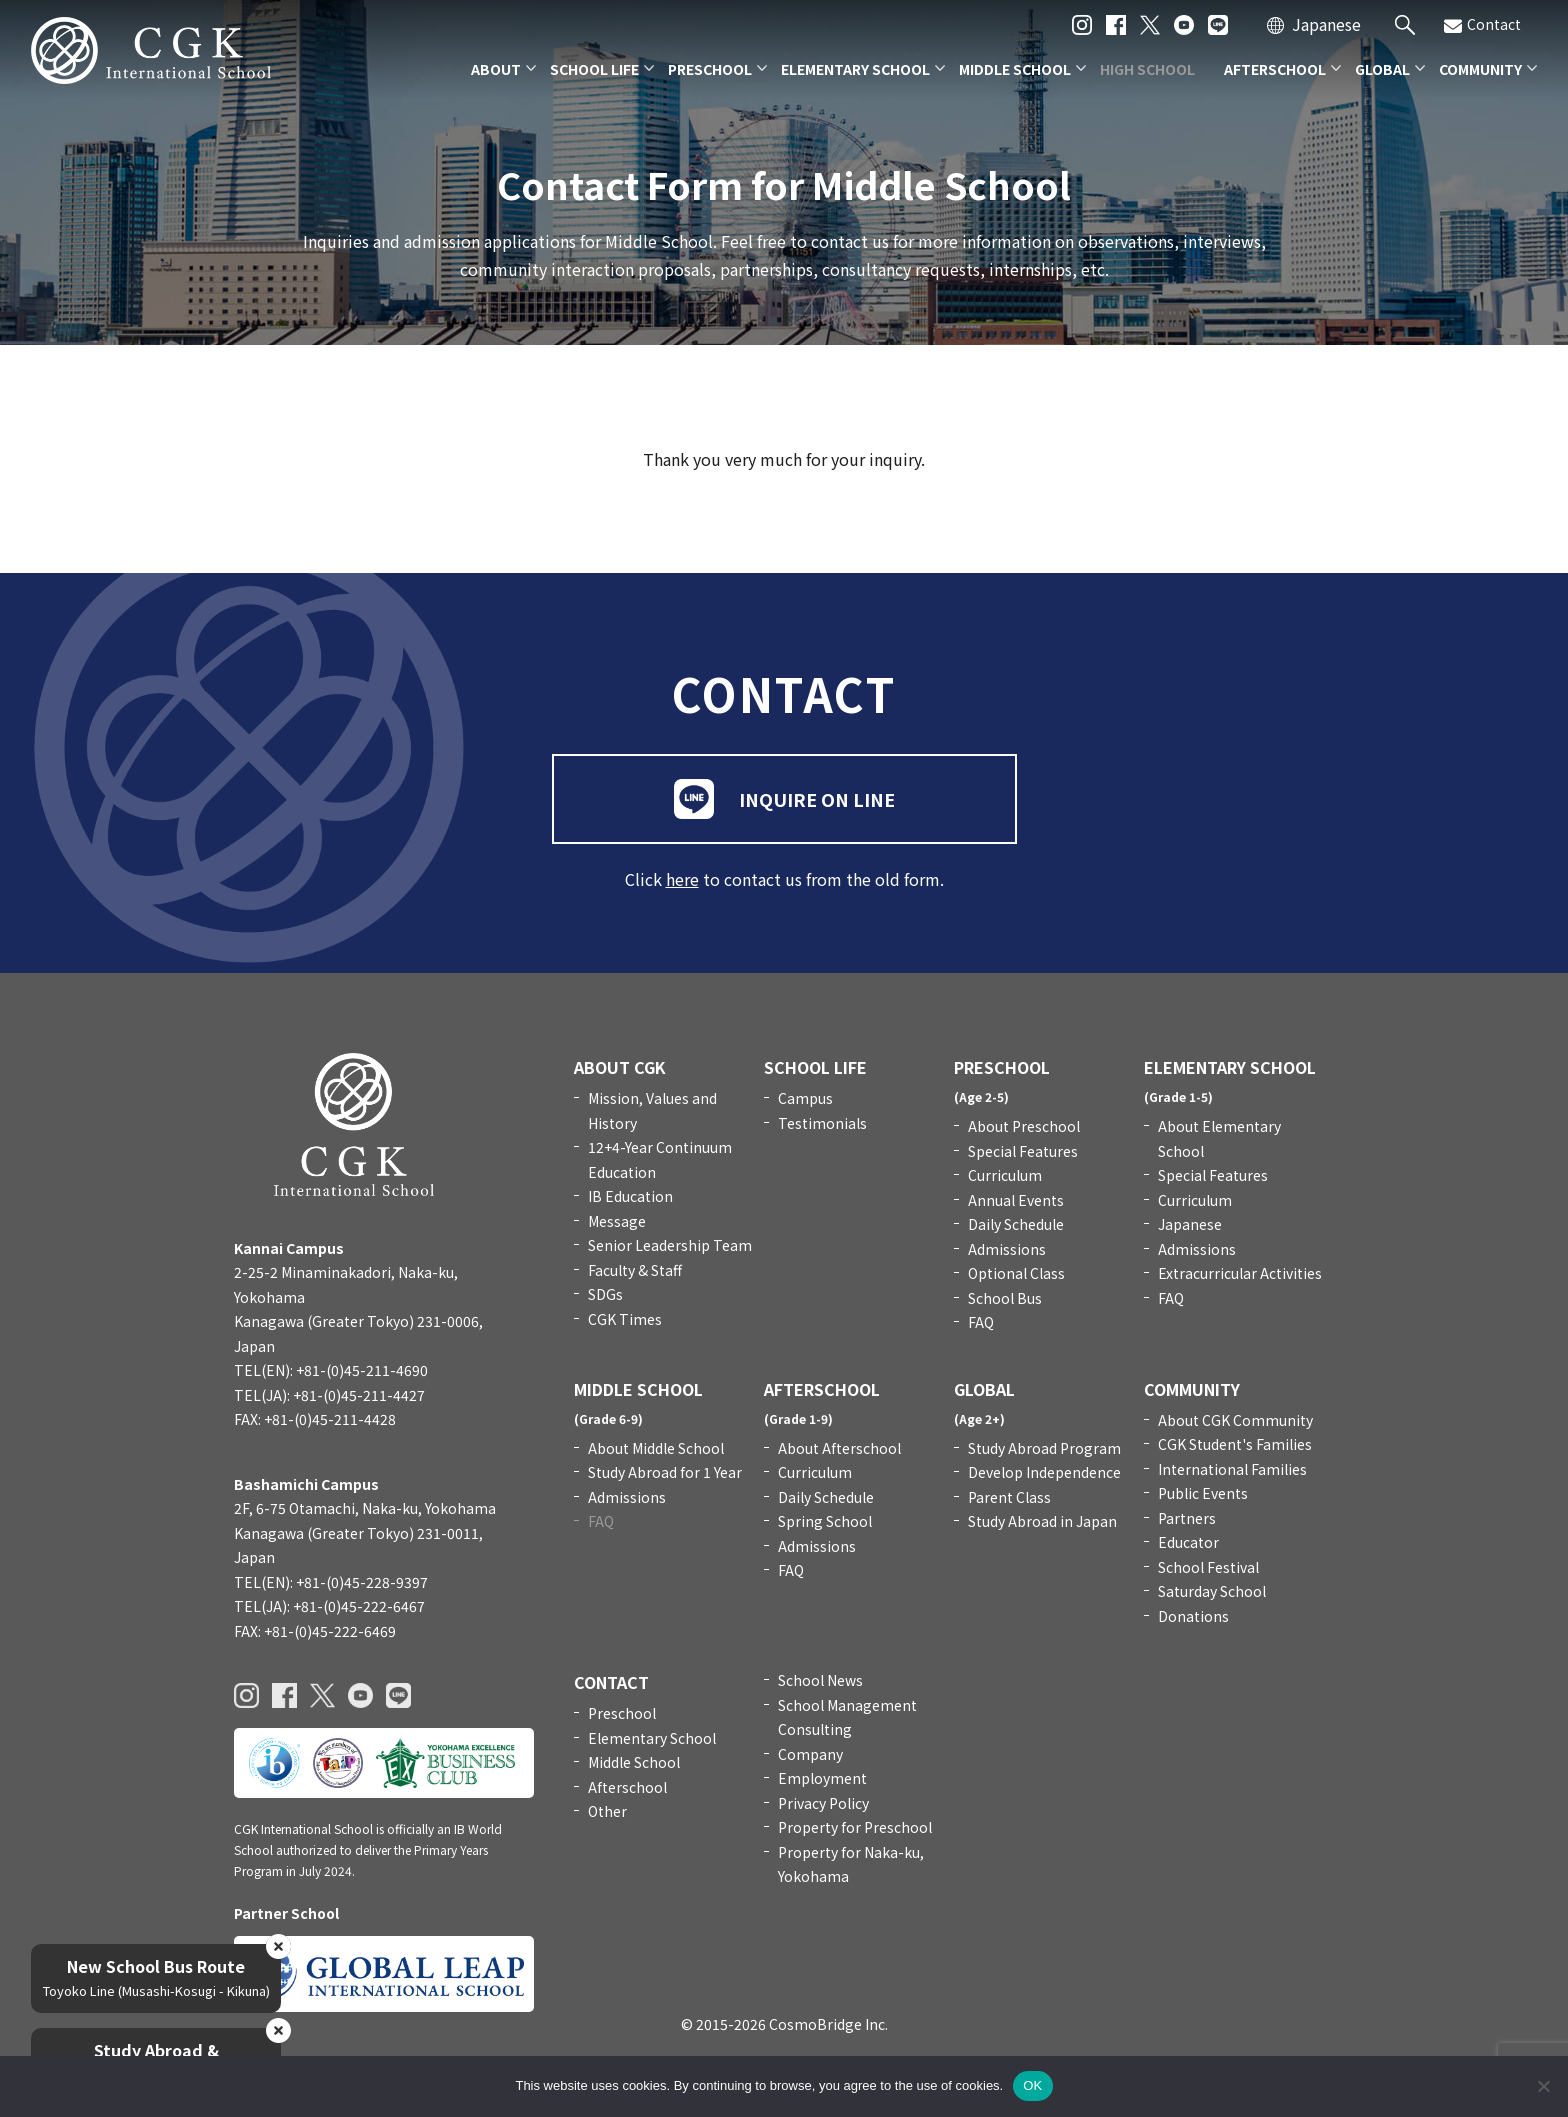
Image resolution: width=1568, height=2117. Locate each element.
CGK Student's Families (1235, 1444)
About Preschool (1024, 1126)
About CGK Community (1235, 1420)
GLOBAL (1382, 69)
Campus (805, 1098)
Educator (1188, 1542)
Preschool (622, 1713)
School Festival (1208, 1567)
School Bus (1005, 1298)
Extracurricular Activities (1240, 1273)
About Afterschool (839, 1448)
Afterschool (627, 1787)
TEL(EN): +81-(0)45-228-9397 (331, 1582)
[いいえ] (1543, 2086)
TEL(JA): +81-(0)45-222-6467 (329, 1606)
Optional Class (1016, 1273)
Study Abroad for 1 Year (665, 1472)
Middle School (634, 1762)
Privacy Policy (823, 1803)
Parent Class (1009, 1497)
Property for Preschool (855, 1827)
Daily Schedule (1016, 1224)
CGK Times (625, 1319)
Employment (822, 1778)
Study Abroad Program (1044, 1448)
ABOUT (496, 69)
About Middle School (656, 1448)
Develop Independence (1044, 1472)
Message (617, 1221)
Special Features (1023, 1151)
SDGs (605, 1294)
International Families (1232, 1469)
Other (607, 1811)
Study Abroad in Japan (1042, 1521)
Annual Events (1016, 1200)
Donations (1193, 1616)
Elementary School (652, 1738)
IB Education (630, 1196)
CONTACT (611, 1682)
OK (1032, 2085)
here (682, 879)
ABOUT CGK (620, 1067)
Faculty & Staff (635, 1270)
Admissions (1007, 1249)
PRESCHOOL (710, 69)
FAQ (981, 1322)
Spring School (825, 1521)
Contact (1483, 24)
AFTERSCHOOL (1275, 69)
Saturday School (1212, 1591)
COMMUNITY (1480, 69)
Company (810, 1754)
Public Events (1203, 1493)
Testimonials (822, 1123)
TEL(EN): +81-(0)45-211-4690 (331, 1370)
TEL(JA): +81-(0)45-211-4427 (329, 1395)
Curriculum (1005, 1175)
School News (820, 1680)
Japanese (1326, 24)
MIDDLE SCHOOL (1015, 69)
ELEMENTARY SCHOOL (855, 69)
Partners (1187, 1518)
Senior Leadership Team (670, 1245)
